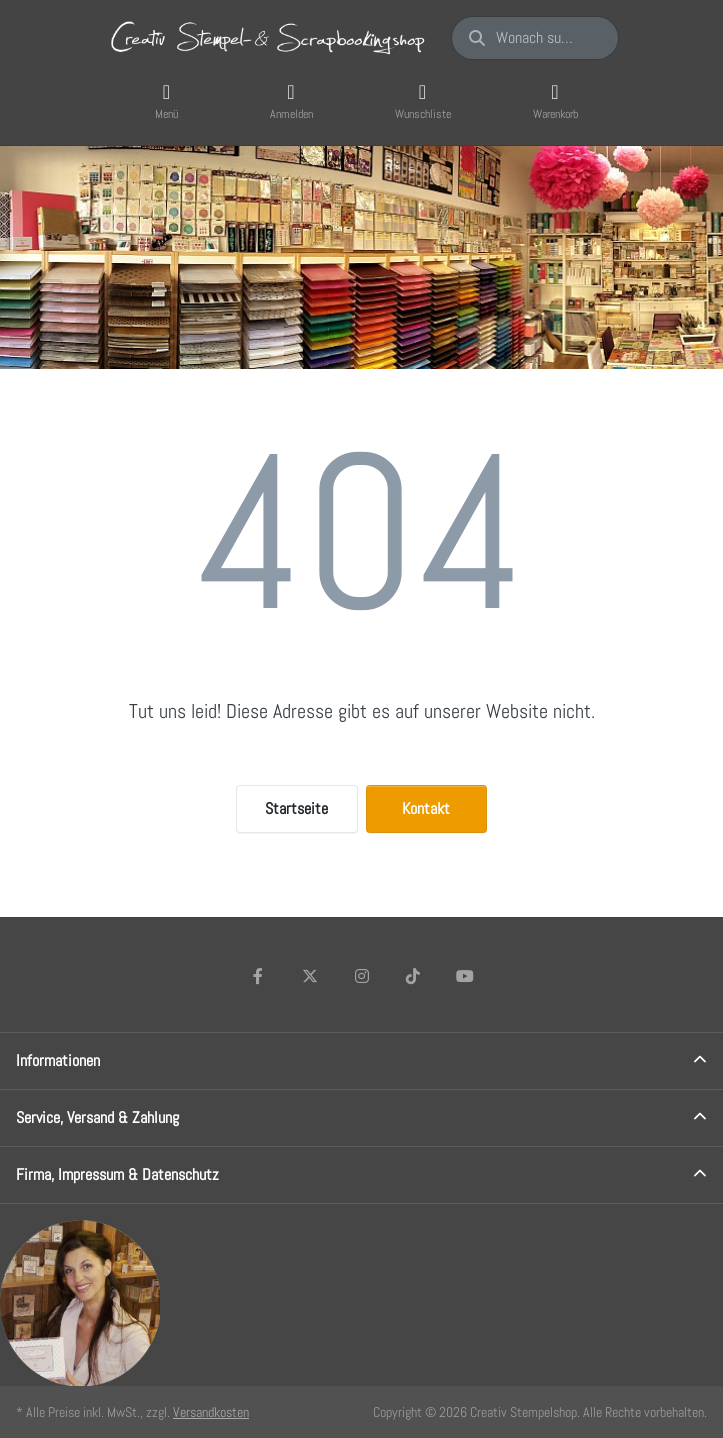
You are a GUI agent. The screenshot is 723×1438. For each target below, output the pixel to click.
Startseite (296, 808)
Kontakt (426, 808)
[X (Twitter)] (310, 976)
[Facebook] (259, 976)
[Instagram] (362, 976)
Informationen (58, 1060)
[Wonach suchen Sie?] (534, 38)
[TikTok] (413, 976)
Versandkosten (211, 1412)
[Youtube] (465, 976)
